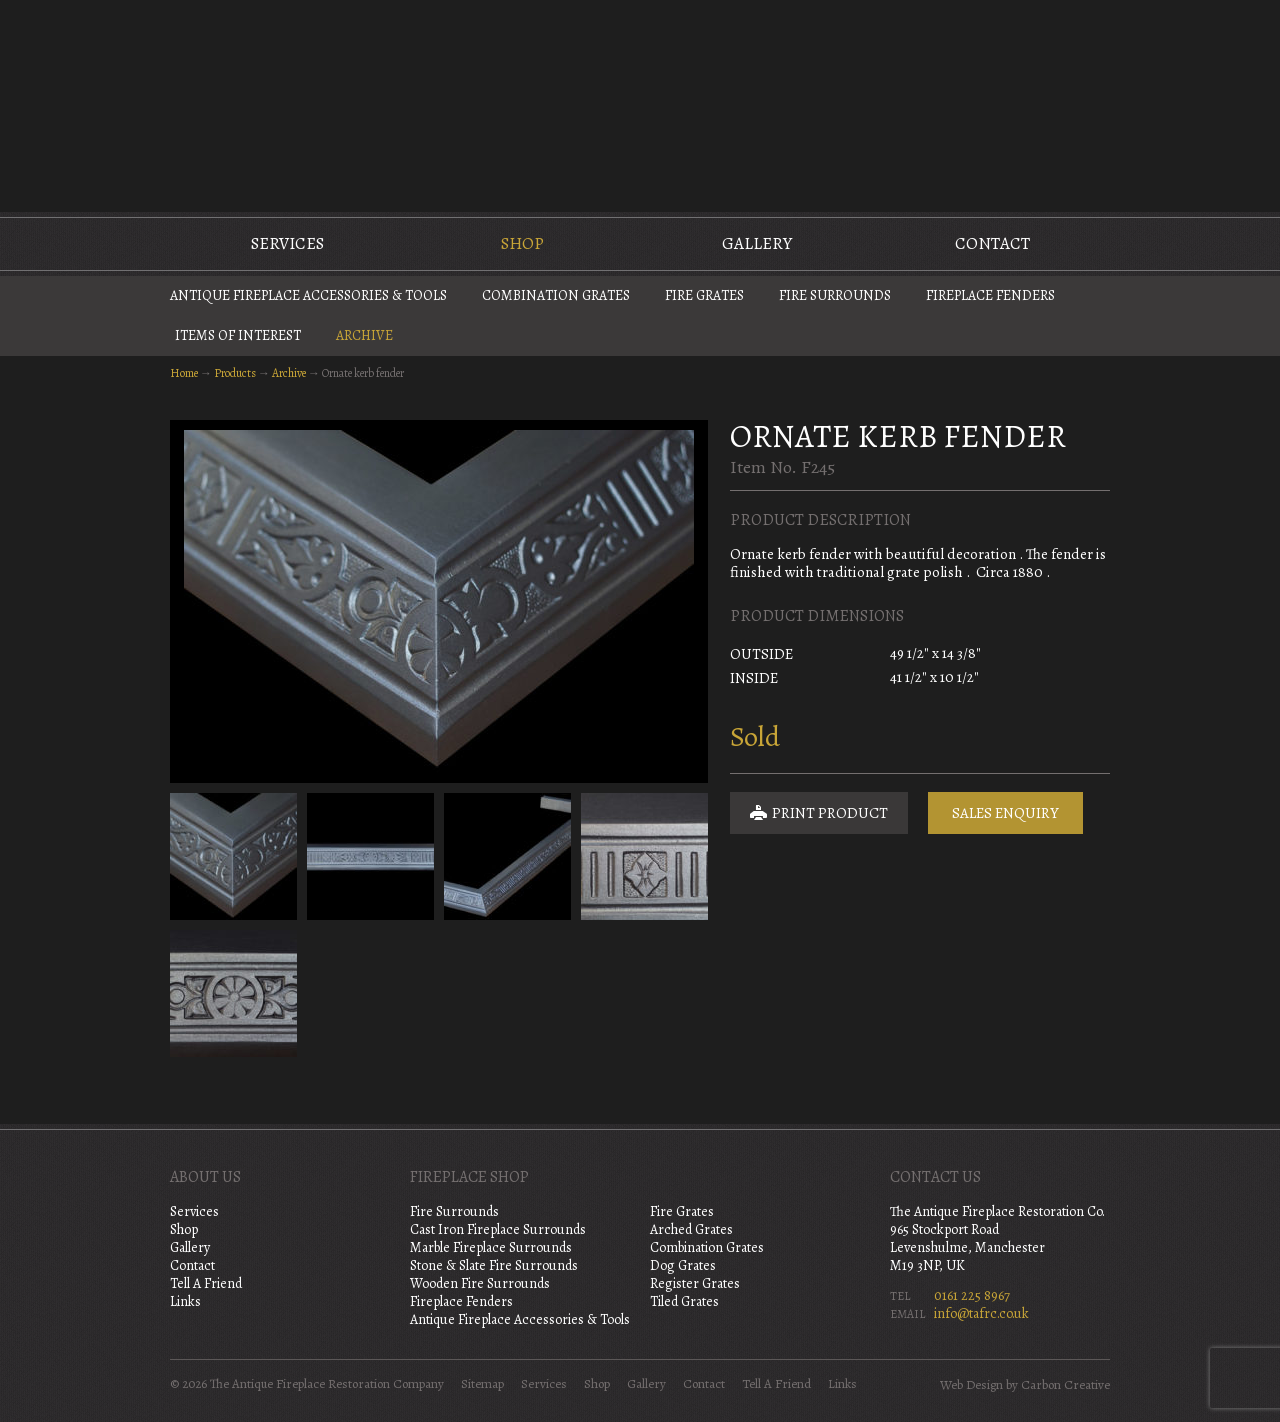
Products (235, 373)
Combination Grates (556, 295)
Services (287, 243)
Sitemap (482, 1384)
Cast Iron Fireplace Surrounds (498, 1229)
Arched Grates (691, 1229)
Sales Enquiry (1005, 813)
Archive (364, 335)
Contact (992, 243)
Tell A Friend (206, 1283)
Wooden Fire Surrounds (480, 1283)
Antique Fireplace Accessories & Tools (308, 295)
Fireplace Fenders (990, 295)
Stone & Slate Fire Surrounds (494, 1265)
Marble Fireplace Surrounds (491, 1247)
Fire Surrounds (835, 295)
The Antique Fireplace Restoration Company (640, 104)
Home (184, 373)
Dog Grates (683, 1265)
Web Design (971, 1385)
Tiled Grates (684, 1301)
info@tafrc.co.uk (981, 1313)
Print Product (819, 813)
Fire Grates (704, 295)
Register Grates (695, 1283)
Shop (522, 243)
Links (185, 1301)
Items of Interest (238, 335)
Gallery (757, 243)
